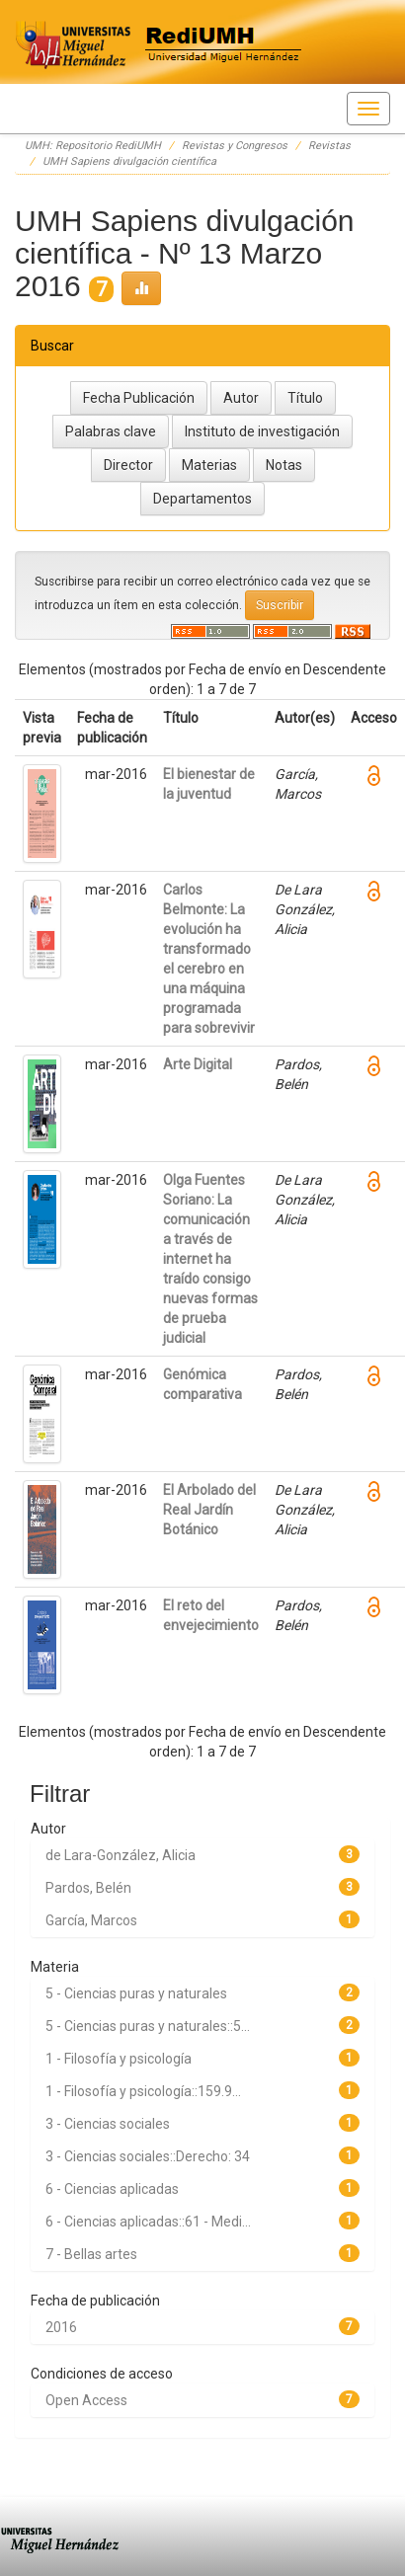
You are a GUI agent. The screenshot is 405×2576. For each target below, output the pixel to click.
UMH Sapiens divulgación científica (129, 161)
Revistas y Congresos (234, 145)
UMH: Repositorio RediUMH (93, 145)
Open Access (86, 2400)
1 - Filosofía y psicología (118, 2059)
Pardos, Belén (88, 1888)
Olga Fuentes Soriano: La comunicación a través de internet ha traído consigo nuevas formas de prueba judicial (210, 1259)
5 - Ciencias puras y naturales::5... (147, 2026)
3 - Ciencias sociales (107, 2124)
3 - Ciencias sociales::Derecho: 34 (147, 2156)
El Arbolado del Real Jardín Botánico (209, 1509)
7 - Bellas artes (91, 2254)
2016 (61, 2327)
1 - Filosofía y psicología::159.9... (143, 2091)
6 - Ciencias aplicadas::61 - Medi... (148, 2221)
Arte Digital (197, 1064)
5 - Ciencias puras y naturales (136, 1993)
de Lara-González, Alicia (120, 1855)
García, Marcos (91, 1920)
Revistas (329, 145)
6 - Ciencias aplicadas (112, 2189)
